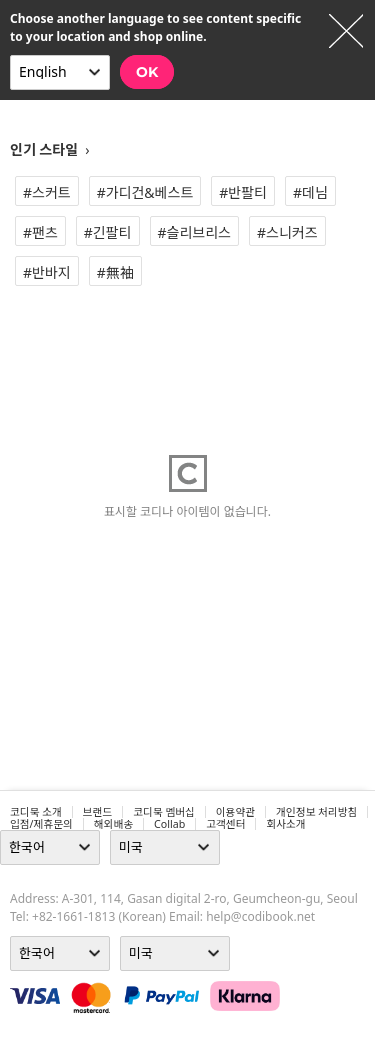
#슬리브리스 (194, 232)
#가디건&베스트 (145, 192)
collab (169, 824)
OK (147, 72)
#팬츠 (40, 232)
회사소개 (285, 824)
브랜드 (97, 812)
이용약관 (235, 812)
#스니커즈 (287, 232)
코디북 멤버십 (164, 812)
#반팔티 (243, 192)
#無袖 (115, 272)
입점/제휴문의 (41, 824)
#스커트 (47, 192)
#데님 (310, 192)
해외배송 (113, 824)
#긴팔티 (108, 232)
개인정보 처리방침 (316, 812)
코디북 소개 (36, 812)
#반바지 (47, 272)
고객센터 (225, 824)
